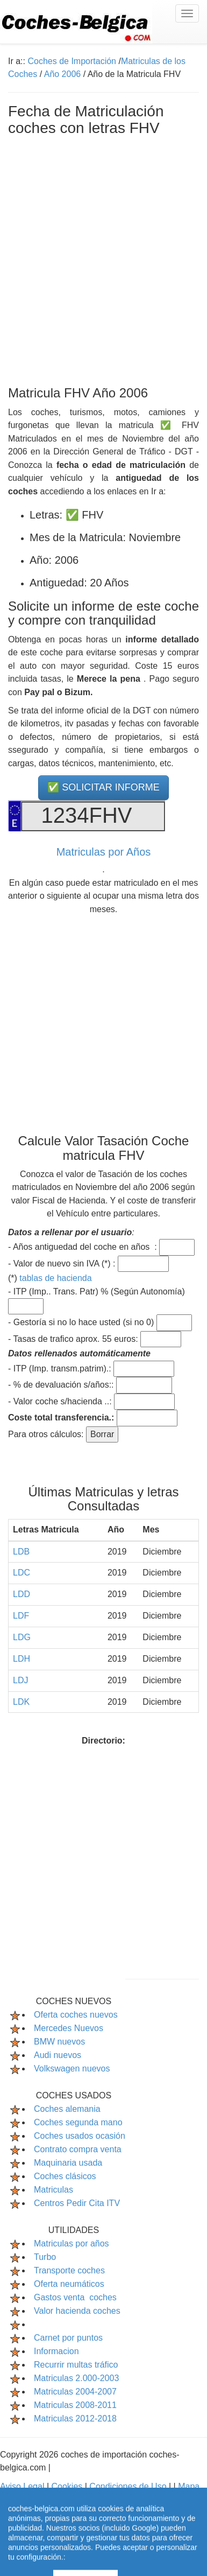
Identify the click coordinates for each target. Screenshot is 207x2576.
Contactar (114, 2499)
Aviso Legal (23, 2486)
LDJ (20, 1680)
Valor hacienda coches (77, 2310)
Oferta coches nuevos (76, 2014)
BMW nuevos (59, 2041)
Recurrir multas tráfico (76, 2364)
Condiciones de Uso (129, 2486)
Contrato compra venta (78, 2149)
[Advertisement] (103, 258)
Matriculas (53, 2189)
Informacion (56, 2351)
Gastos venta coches (75, 2297)
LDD (21, 1594)
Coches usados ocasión (79, 2135)
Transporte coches (69, 2270)
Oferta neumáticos (69, 2283)
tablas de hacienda (55, 1278)
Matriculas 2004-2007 (75, 2391)
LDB (21, 1551)
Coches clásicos (65, 2176)
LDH (21, 1658)
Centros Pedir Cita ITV (77, 2203)
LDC (21, 1572)
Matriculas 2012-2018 (75, 2418)
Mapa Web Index (58, 2499)
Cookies (67, 2486)
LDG (22, 1637)
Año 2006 (62, 74)
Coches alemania (67, 2108)
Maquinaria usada (68, 2162)
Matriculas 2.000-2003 (76, 2378)
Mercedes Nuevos (68, 2028)
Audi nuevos (57, 2055)
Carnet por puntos (68, 2337)
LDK (21, 1701)
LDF (21, 1615)
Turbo (45, 2257)
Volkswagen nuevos (72, 2068)
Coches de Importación (71, 61)
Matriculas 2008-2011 (75, 2405)
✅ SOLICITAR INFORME (103, 787)
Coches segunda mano (78, 2122)
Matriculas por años (71, 2243)
